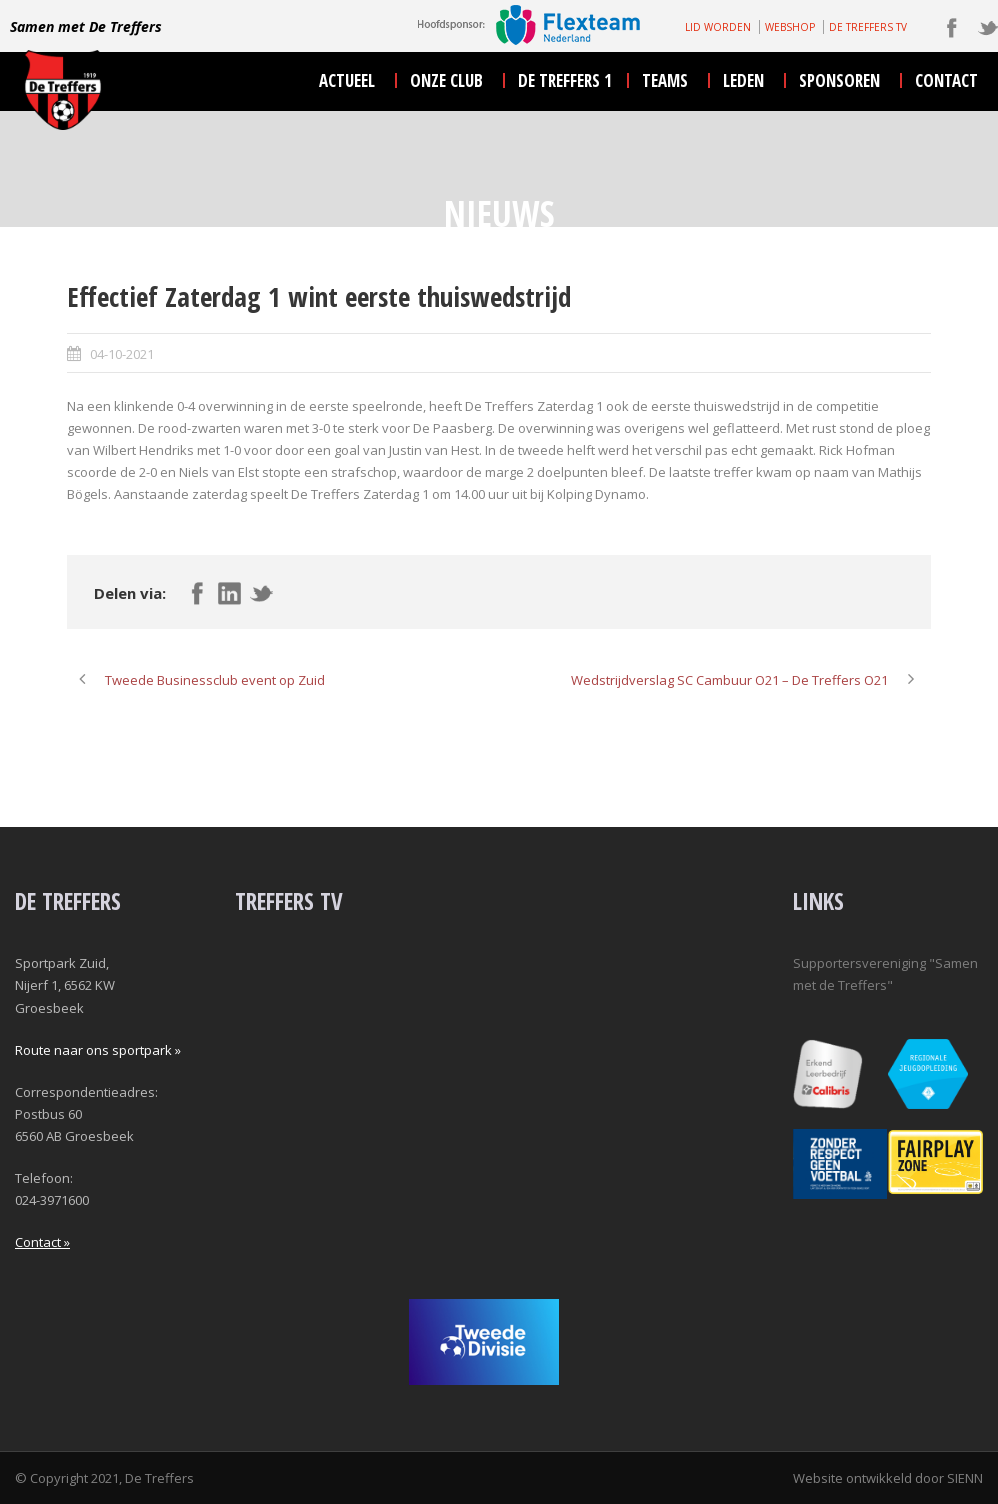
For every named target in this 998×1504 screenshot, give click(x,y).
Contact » (42, 1242)
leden (743, 80)
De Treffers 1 (565, 80)
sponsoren (839, 80)
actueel (347, 80)
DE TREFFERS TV (868, 27)
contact (946, 80)
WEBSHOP (790, 27)
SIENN (965, 1478)
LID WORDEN (718, 27)
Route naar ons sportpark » (98, 1050)
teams (665, 80)
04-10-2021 (122, 354)
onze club (446, 80)
